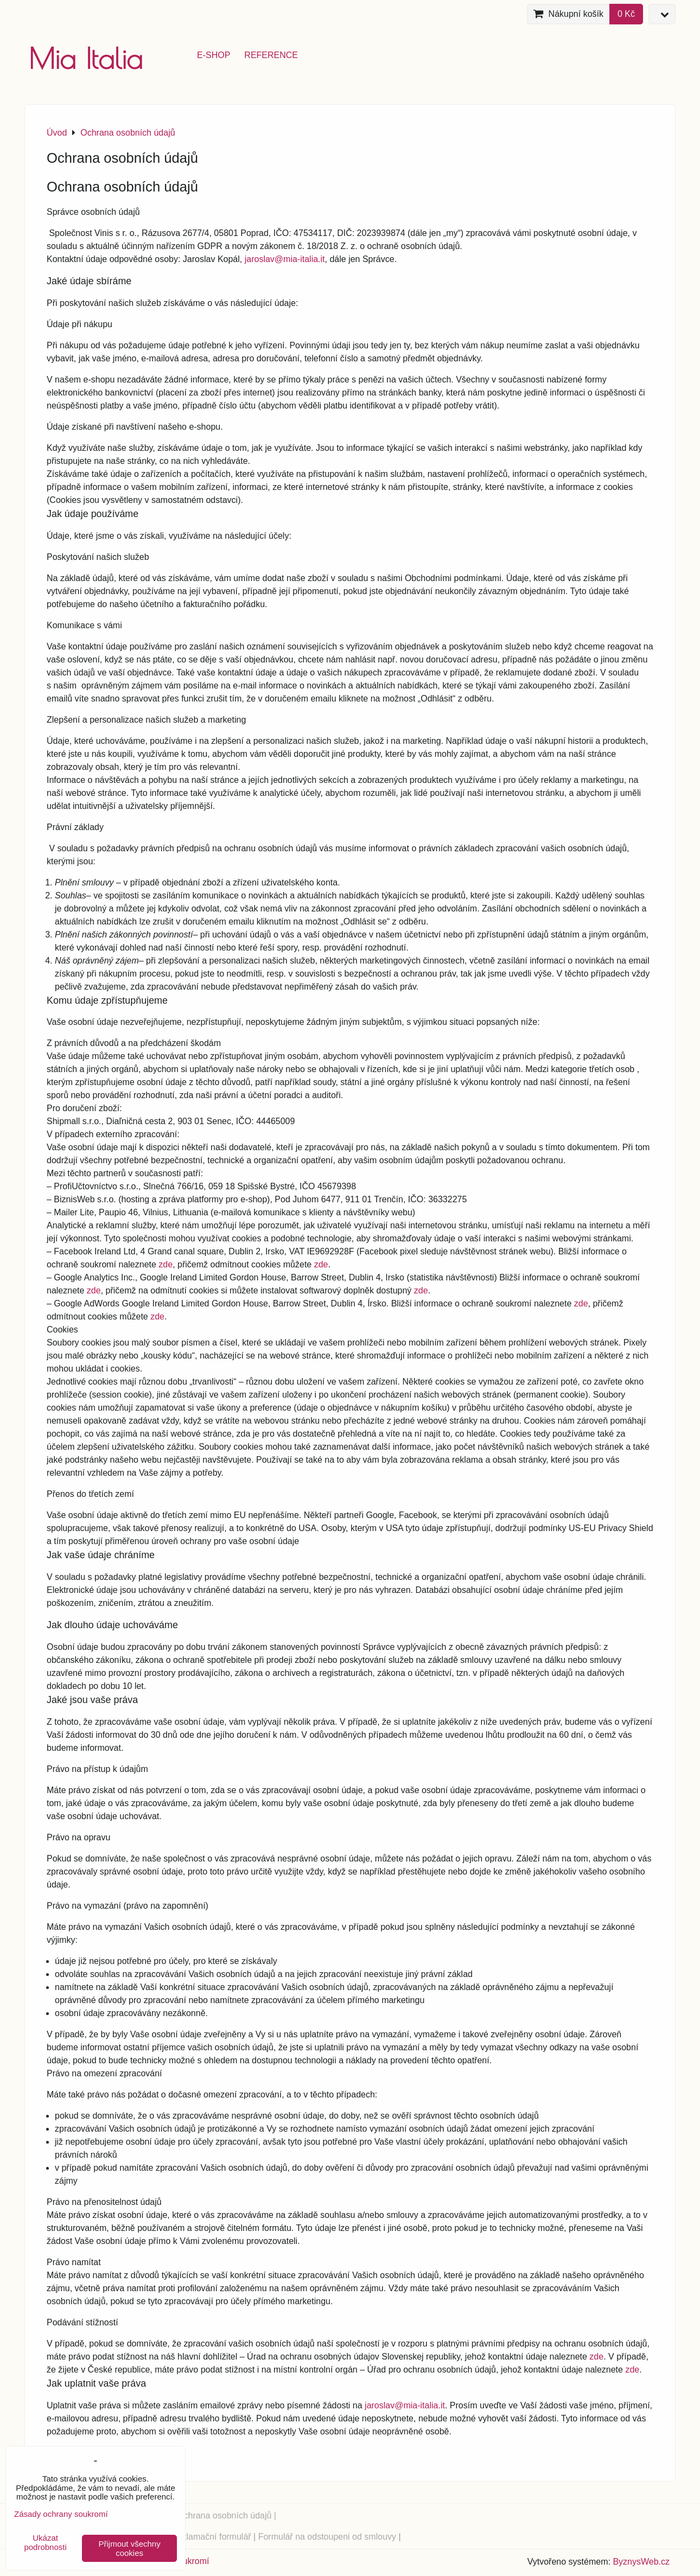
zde (165, 1264)
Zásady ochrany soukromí (61, 2513)
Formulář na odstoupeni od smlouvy (327, 2536)
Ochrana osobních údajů (224, 2515)
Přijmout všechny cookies (130, 2548)
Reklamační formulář (211, 2536)
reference (271, 55)
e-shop (213, 55)
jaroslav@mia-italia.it (285, 259)
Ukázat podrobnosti (45, 2543)
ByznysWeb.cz (641, 2561)
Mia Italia (86, 58)
